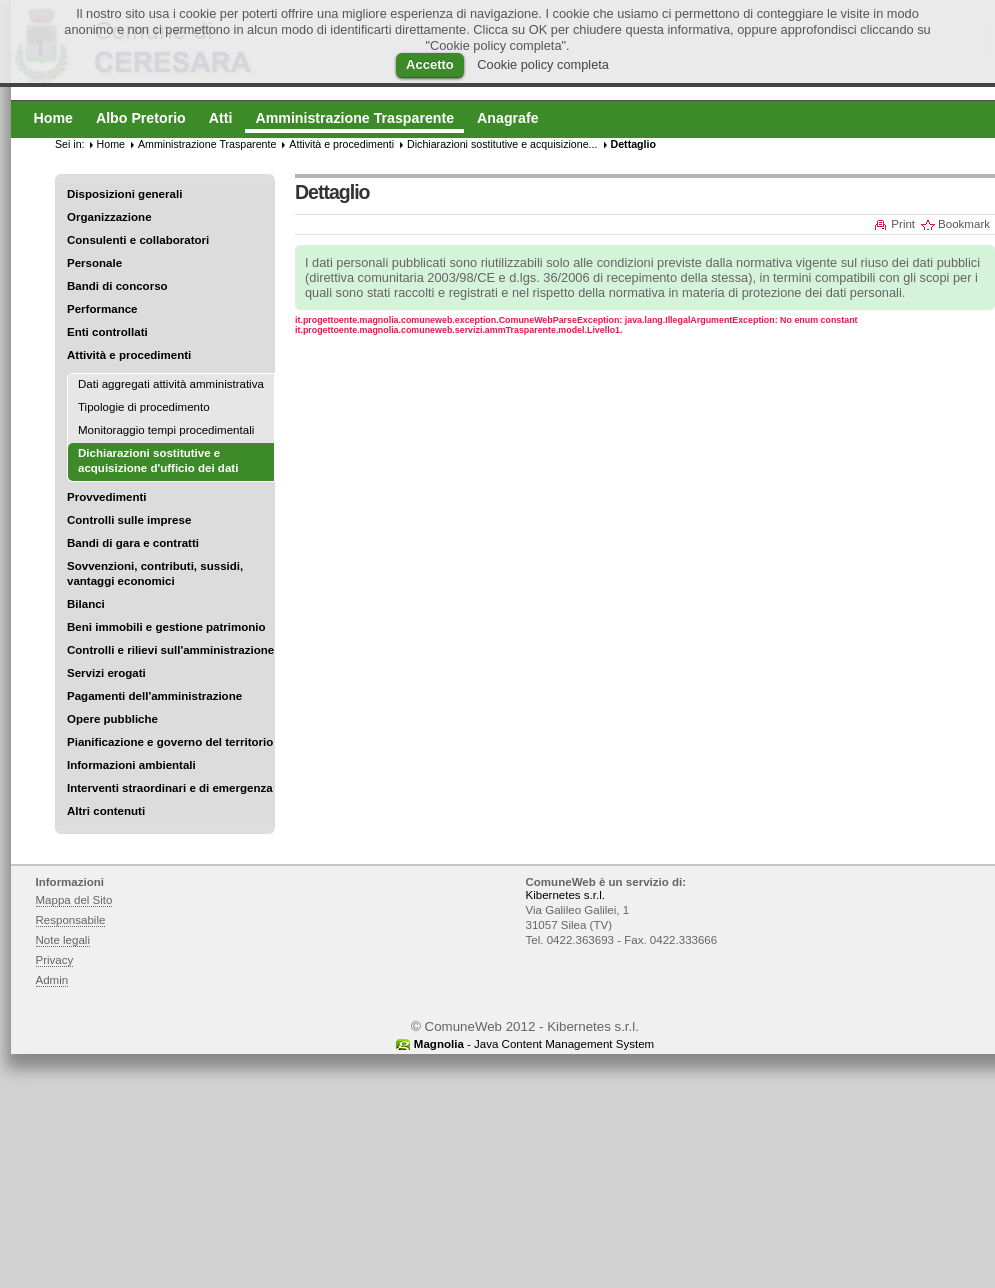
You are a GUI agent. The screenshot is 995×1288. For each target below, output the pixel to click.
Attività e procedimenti (129, 355)
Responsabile (71, 920)
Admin (52, 980)
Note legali (63, 940)
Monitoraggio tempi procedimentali (166, 430)
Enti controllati (107, 332)
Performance (102, 309)
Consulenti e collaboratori (138, 240)
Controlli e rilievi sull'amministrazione (170, 650)
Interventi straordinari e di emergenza (170, 788)
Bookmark (964, 224)
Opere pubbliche (112, 719)
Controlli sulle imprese (129, 520)
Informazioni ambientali (131, 765)
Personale (94, 263)
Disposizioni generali (124, 194)
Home (111, 144)
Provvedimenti (106, 497)
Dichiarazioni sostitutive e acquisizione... (502, 144)
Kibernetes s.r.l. (565, 895)
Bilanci (86, 604)
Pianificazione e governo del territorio (170, 742)
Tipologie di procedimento (144, 407)
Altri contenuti (106, 811)
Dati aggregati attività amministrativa (171, 384)
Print (903, 224)
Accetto (430, 64)
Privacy (55, 960)
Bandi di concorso (117, 286)
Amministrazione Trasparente (207, 144)
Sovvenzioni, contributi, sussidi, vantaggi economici (155, 573)
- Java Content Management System (534, 1044)
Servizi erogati (106, 673)
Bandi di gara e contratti (133, 543)
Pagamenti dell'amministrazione (154, 696)
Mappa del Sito (74, 900)
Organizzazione (109, 217)
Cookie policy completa (543, 64)
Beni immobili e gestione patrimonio (166, 627)
